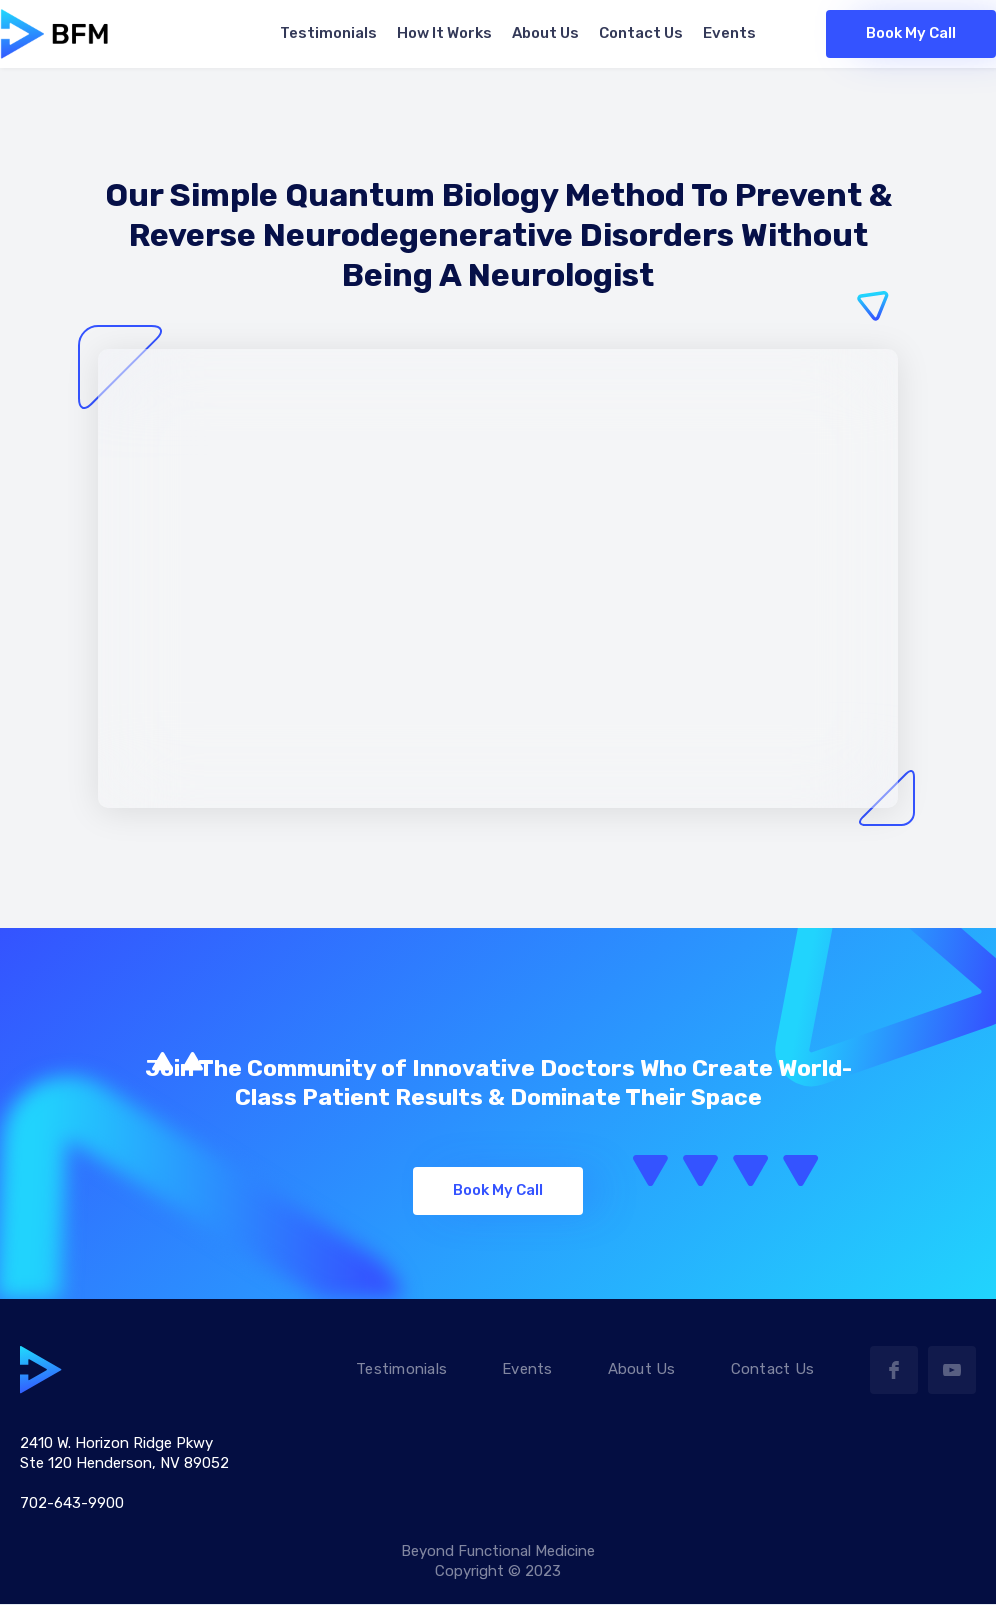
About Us (642, 1369)
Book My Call (911, 33)
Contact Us (773, 1369)
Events (527, 1369)
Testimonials (401, 1369)
